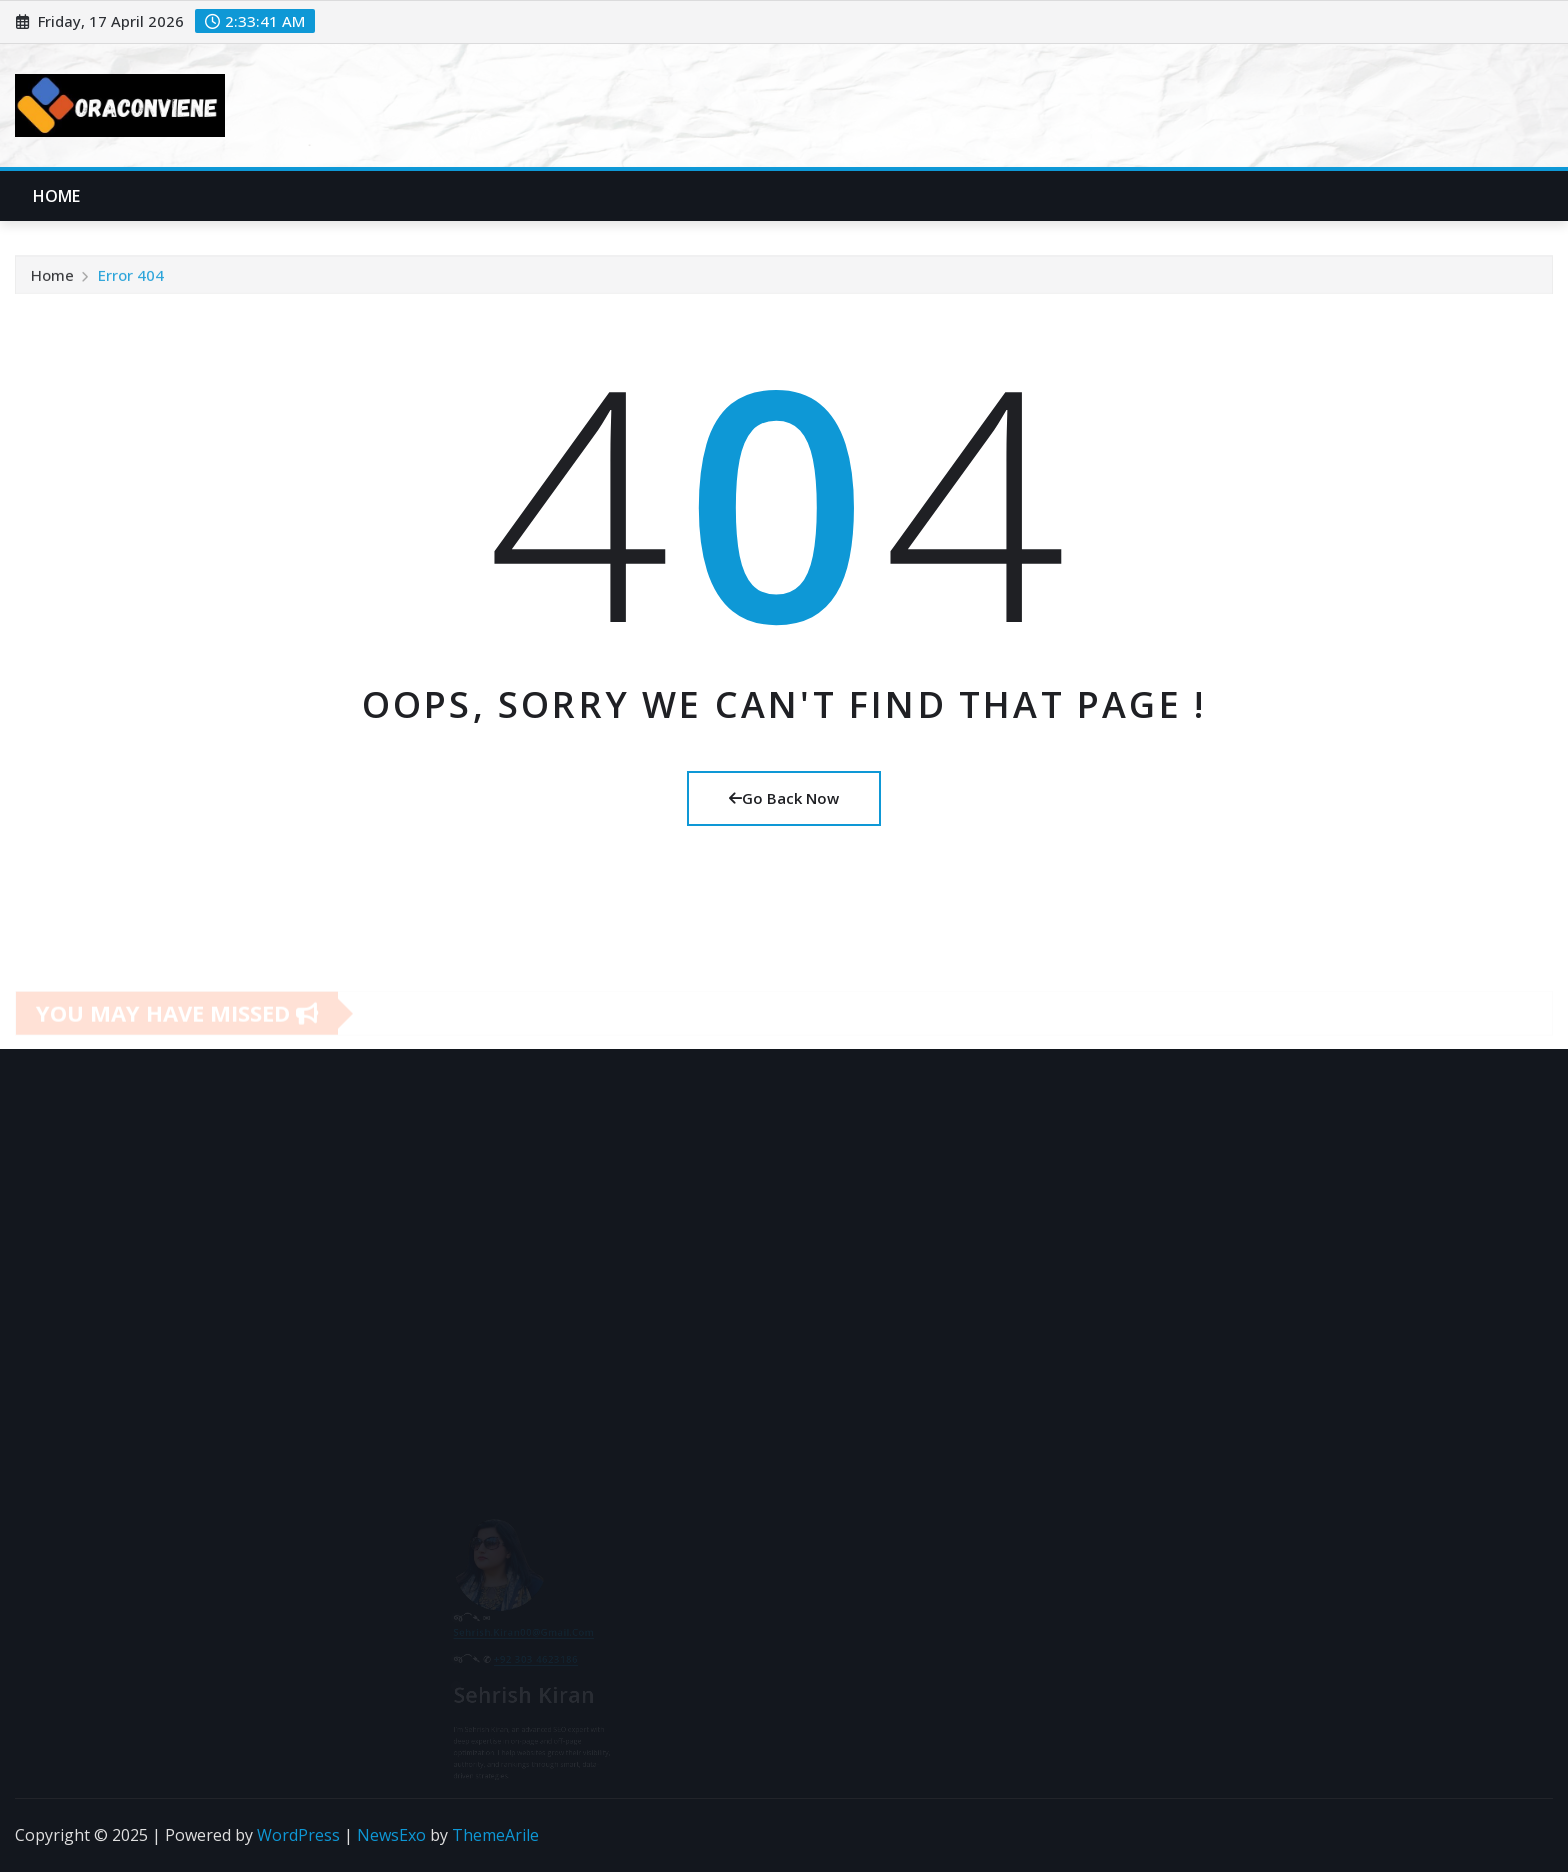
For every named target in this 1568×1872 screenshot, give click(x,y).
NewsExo (391, 1835)
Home (57, 196)
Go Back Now (784, 798)
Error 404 (131, 283)
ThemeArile (495, 1835)
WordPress (298, 1835)
